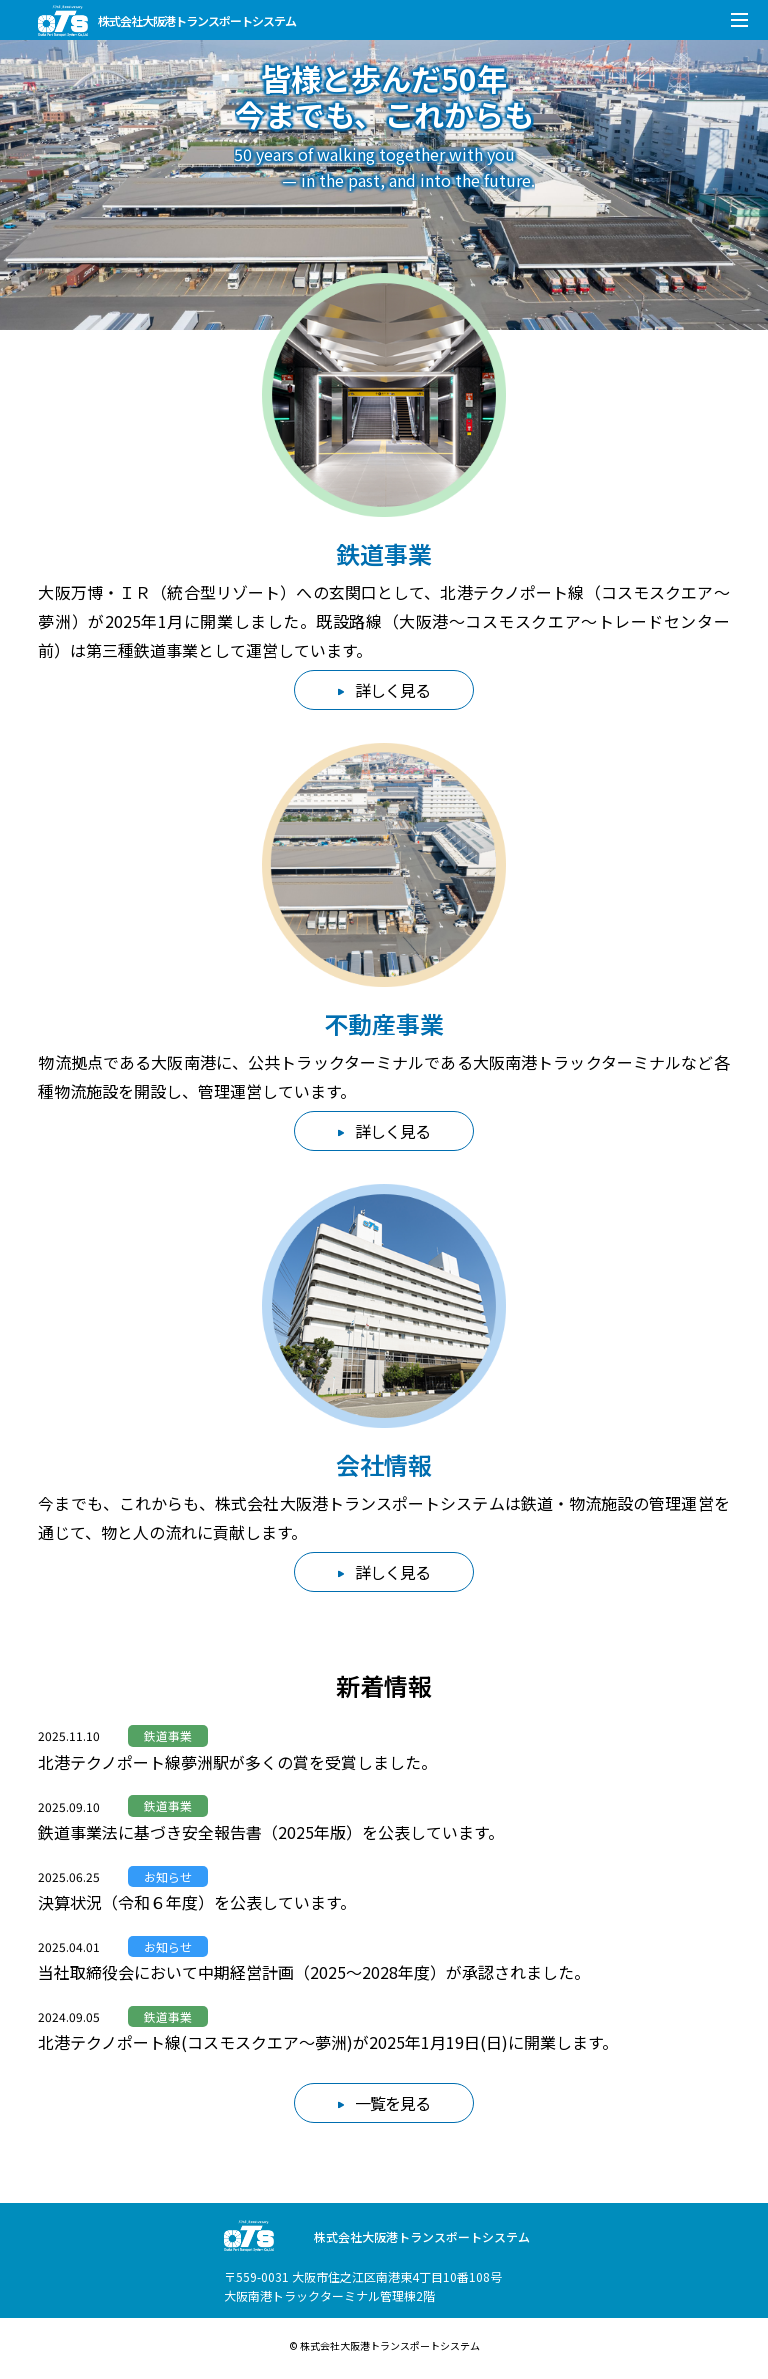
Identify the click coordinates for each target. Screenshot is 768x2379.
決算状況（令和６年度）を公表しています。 (197, 1902)
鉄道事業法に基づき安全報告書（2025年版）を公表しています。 (271, 1832)
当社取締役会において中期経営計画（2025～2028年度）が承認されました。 (314, 1972)
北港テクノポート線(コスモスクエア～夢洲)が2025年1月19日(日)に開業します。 (328, 2042)
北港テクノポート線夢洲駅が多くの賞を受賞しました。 (237, 1762)
